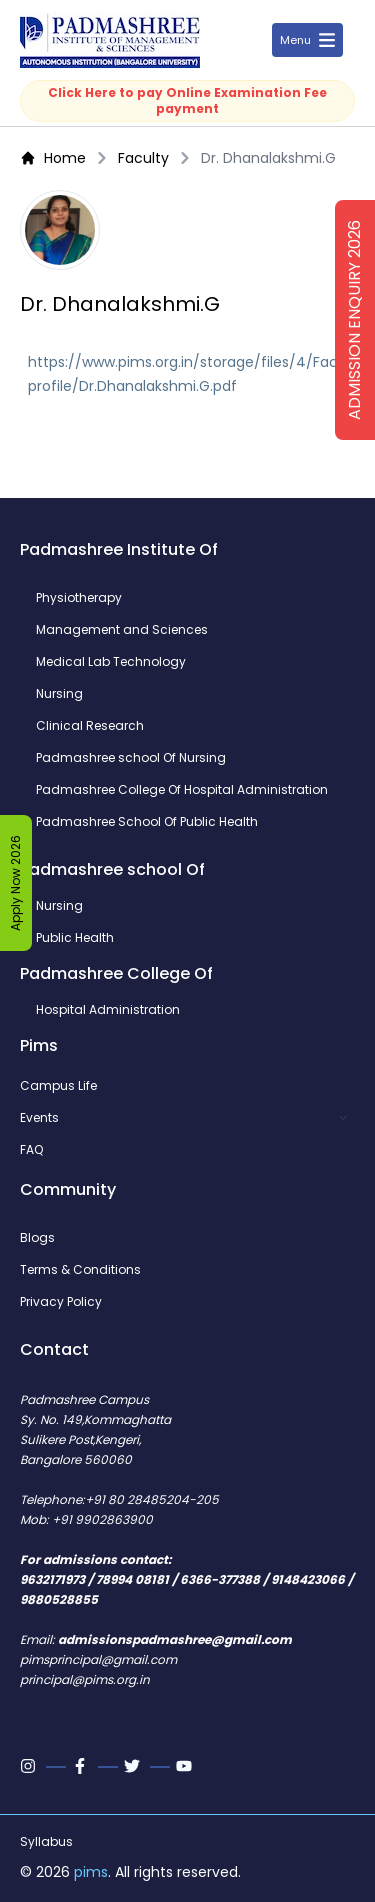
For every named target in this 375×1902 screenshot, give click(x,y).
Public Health (75, 938)
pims (91, 1872)
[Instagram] (30, 1766)
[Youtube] (186, 1766)
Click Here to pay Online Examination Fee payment (187, 100)
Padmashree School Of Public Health (147, 822)
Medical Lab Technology (111, 662)
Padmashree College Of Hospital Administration (182, 790)
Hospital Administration (108, 1010)
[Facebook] (82, 1766)
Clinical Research (90, 726)
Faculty (143, 158)
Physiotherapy (79, 598)
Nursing (59, 694)
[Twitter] (134, 1766)
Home (53, 158)
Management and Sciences (122, 630)
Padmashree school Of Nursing (131, 758)
